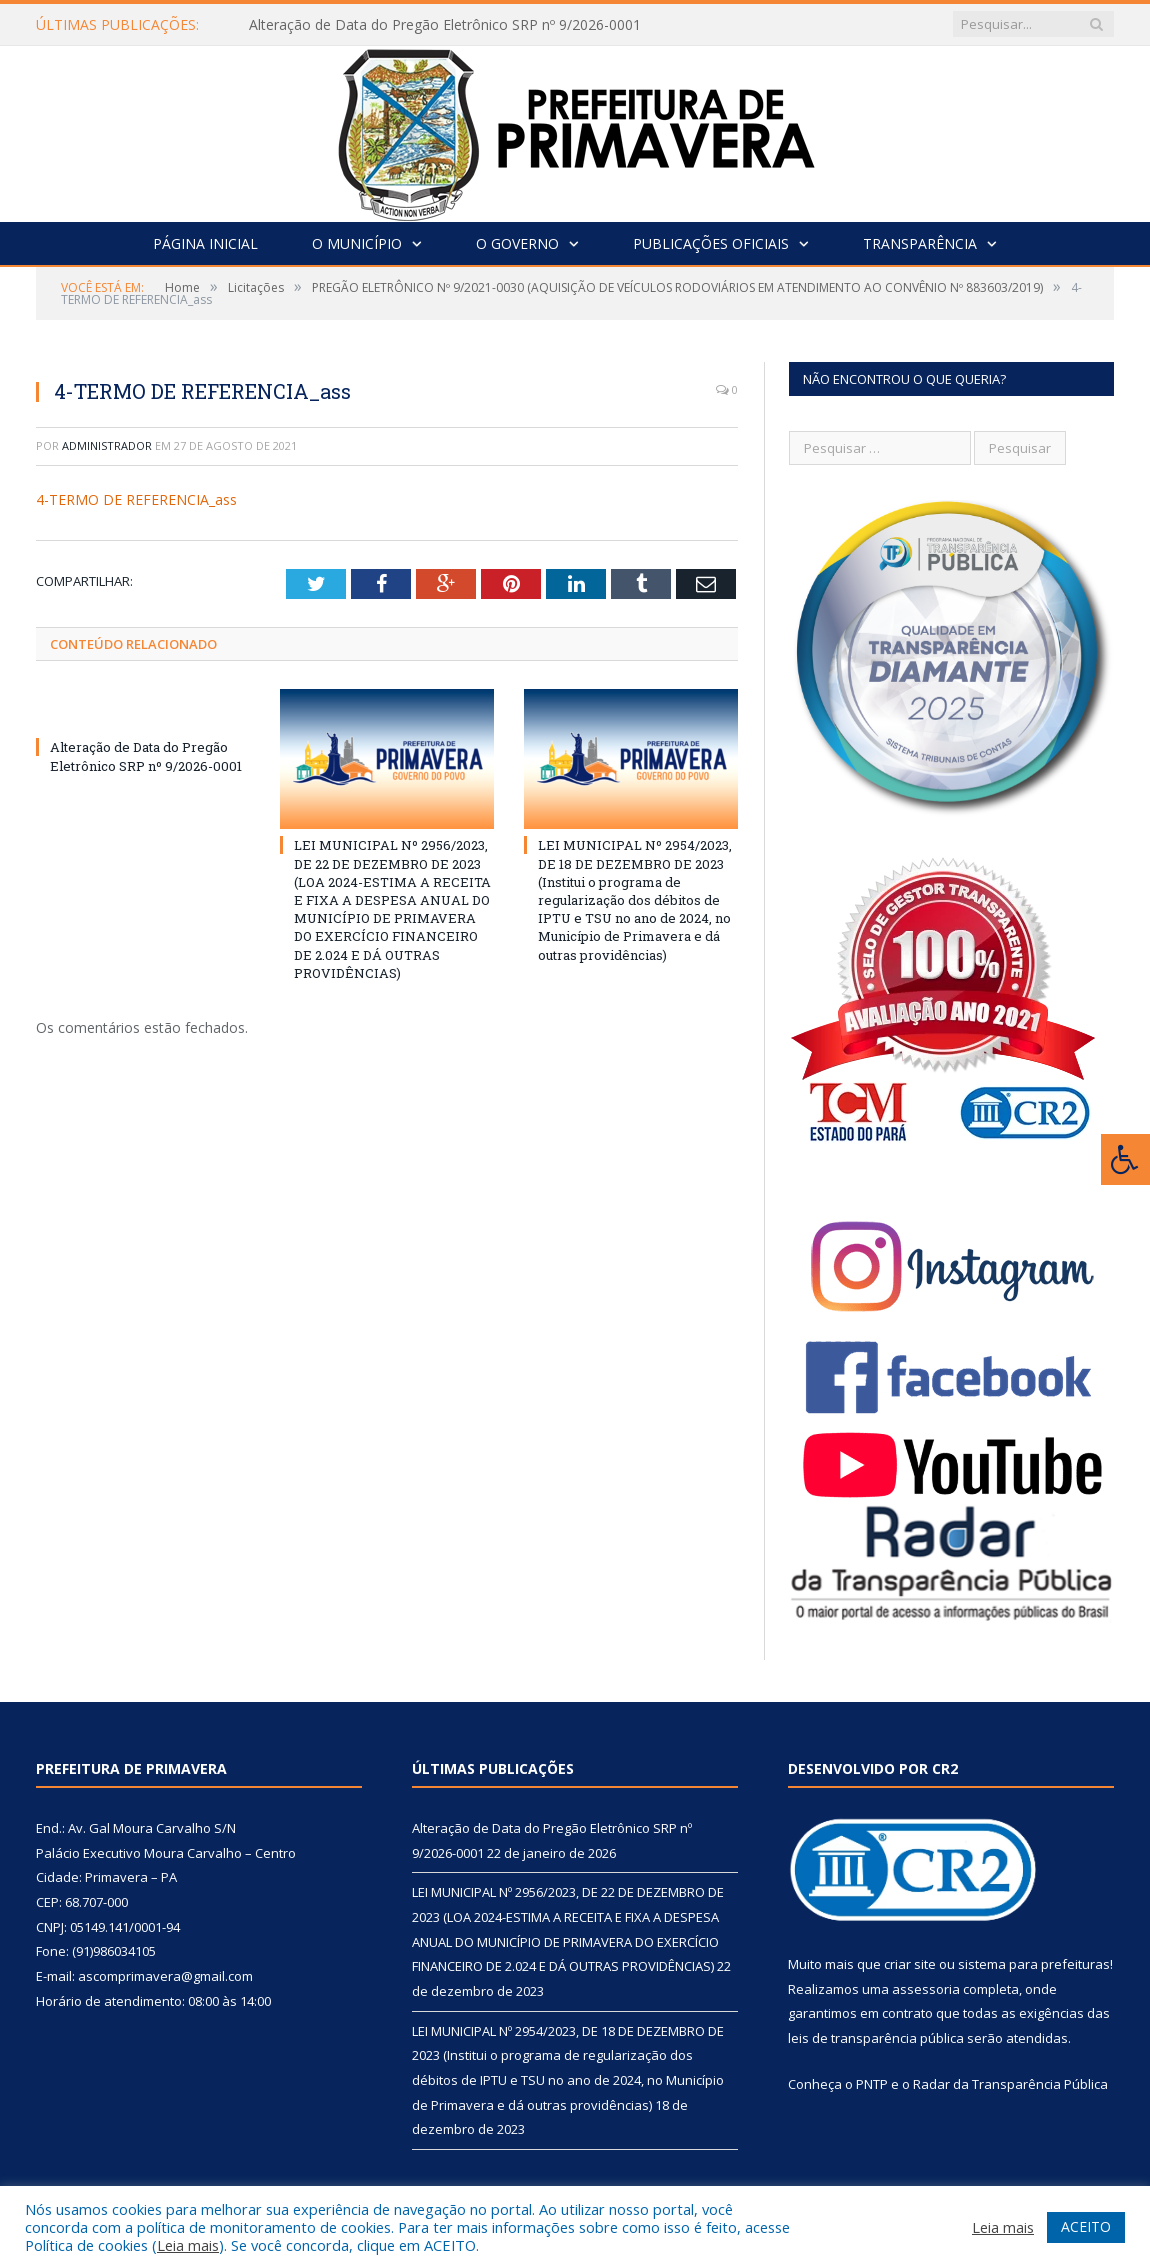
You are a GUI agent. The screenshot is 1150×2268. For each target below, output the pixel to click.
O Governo (517, 243)
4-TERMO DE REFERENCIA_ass (136, 499)
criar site (910, 1964)
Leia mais (188, 2245)
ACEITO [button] (1086, 2226)
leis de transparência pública (876, 2038)
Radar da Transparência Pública (1010, 2084)
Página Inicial (205, 243)
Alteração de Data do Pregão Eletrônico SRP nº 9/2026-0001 (445, 25)
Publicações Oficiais (711, 243)
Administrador (107, 445)
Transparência (920, 243)
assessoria (926, 1989)
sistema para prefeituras (1034, 1964)
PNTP (872, 2084)
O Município (357, 243)
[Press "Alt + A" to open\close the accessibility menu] (1125, 1159)
